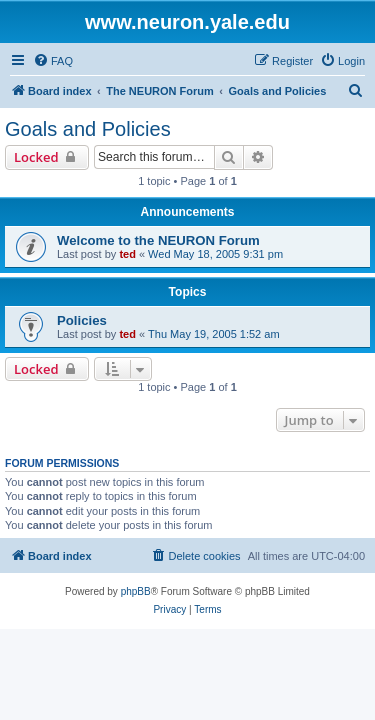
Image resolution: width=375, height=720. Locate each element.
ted (127, 254)
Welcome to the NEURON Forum (158, 240)
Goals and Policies (88, 129)
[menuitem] (53, 61)
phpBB (136, 591)
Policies (82, 320)
